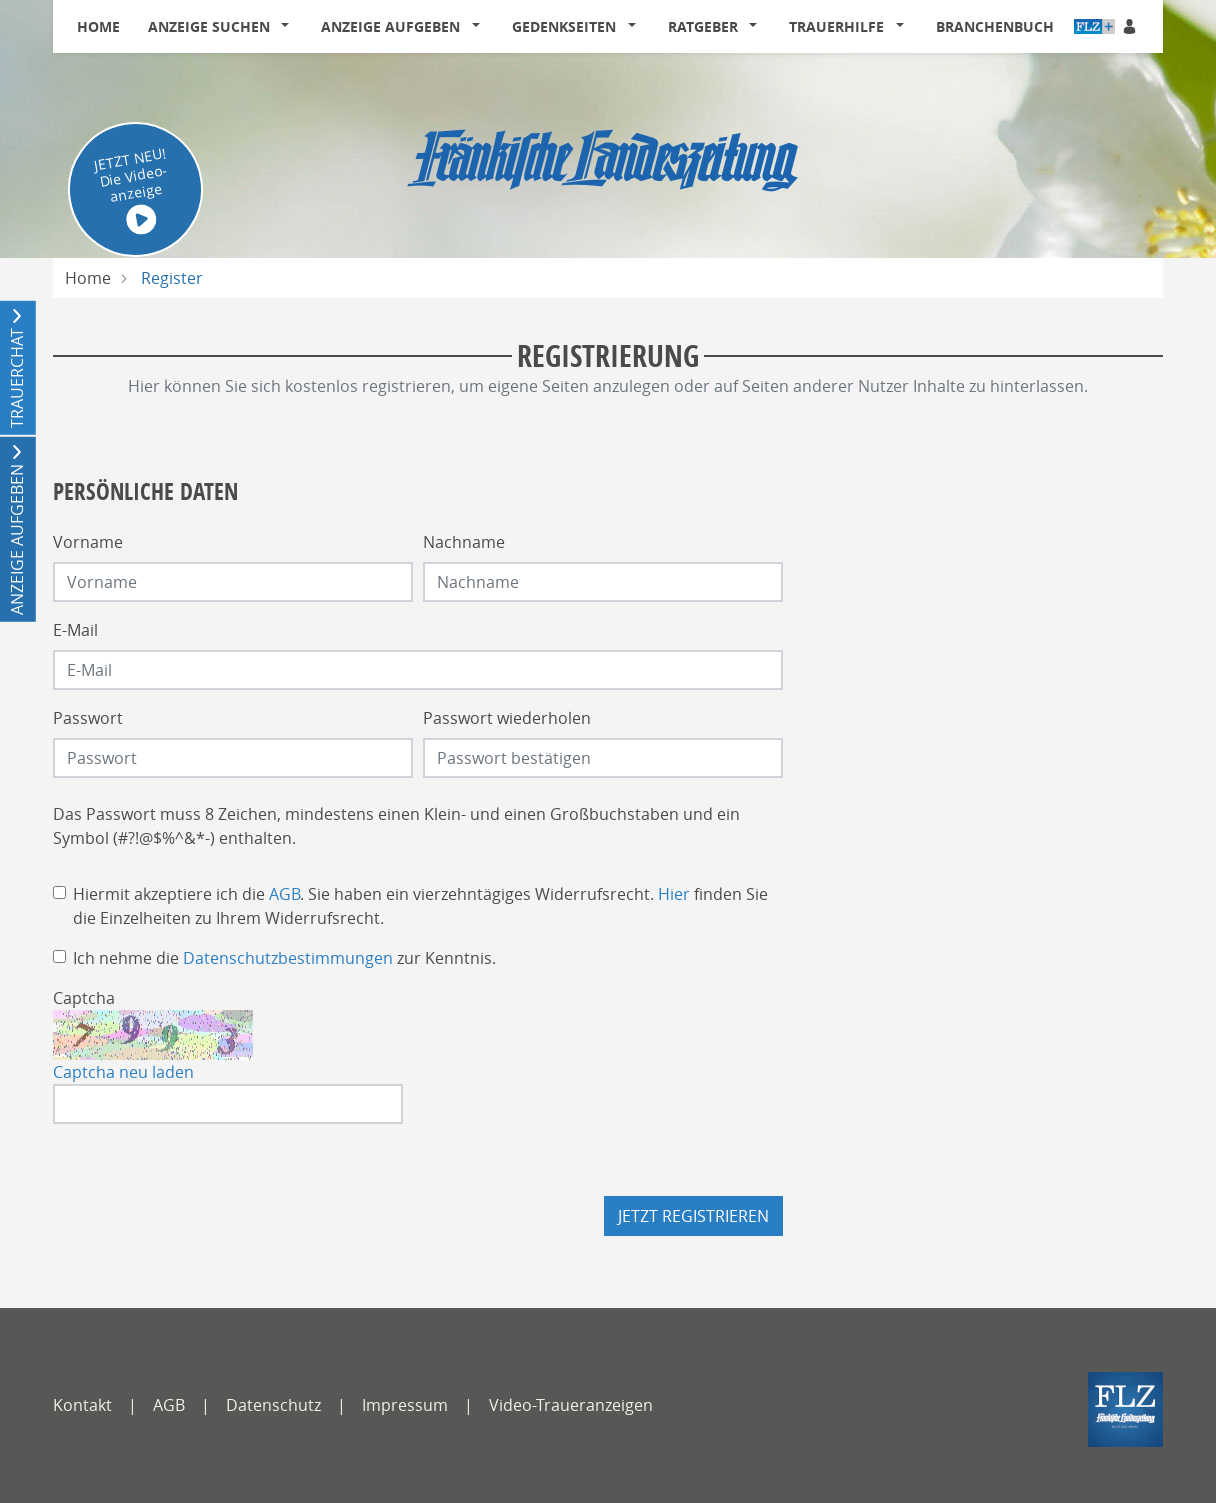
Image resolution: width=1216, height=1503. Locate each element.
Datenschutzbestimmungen (288, 958)
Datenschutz (273, 1405)
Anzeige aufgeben (390, 26)
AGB (284, 894)
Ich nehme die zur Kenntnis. (284, 958)
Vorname (88, 542)
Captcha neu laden (123, 1072)
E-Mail (75, 630)
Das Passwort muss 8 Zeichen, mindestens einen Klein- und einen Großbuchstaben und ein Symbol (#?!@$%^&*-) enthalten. (396, 826)
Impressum (405, 1405)
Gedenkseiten (564, 26)
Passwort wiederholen (507, 718)
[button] (290, 27)
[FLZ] (1125, 1409)
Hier (674, 894)
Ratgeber (703, 26)
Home (98, 26)
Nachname (464, 542)
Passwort (88, 718)
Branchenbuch (995, 26)
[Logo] (608, 155)
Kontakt (82, 1405)
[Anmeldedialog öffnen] (1131, 26)
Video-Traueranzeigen (571, 1405)
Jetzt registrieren (693, 1216)
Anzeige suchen (209, 26)
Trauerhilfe (836, 26)
